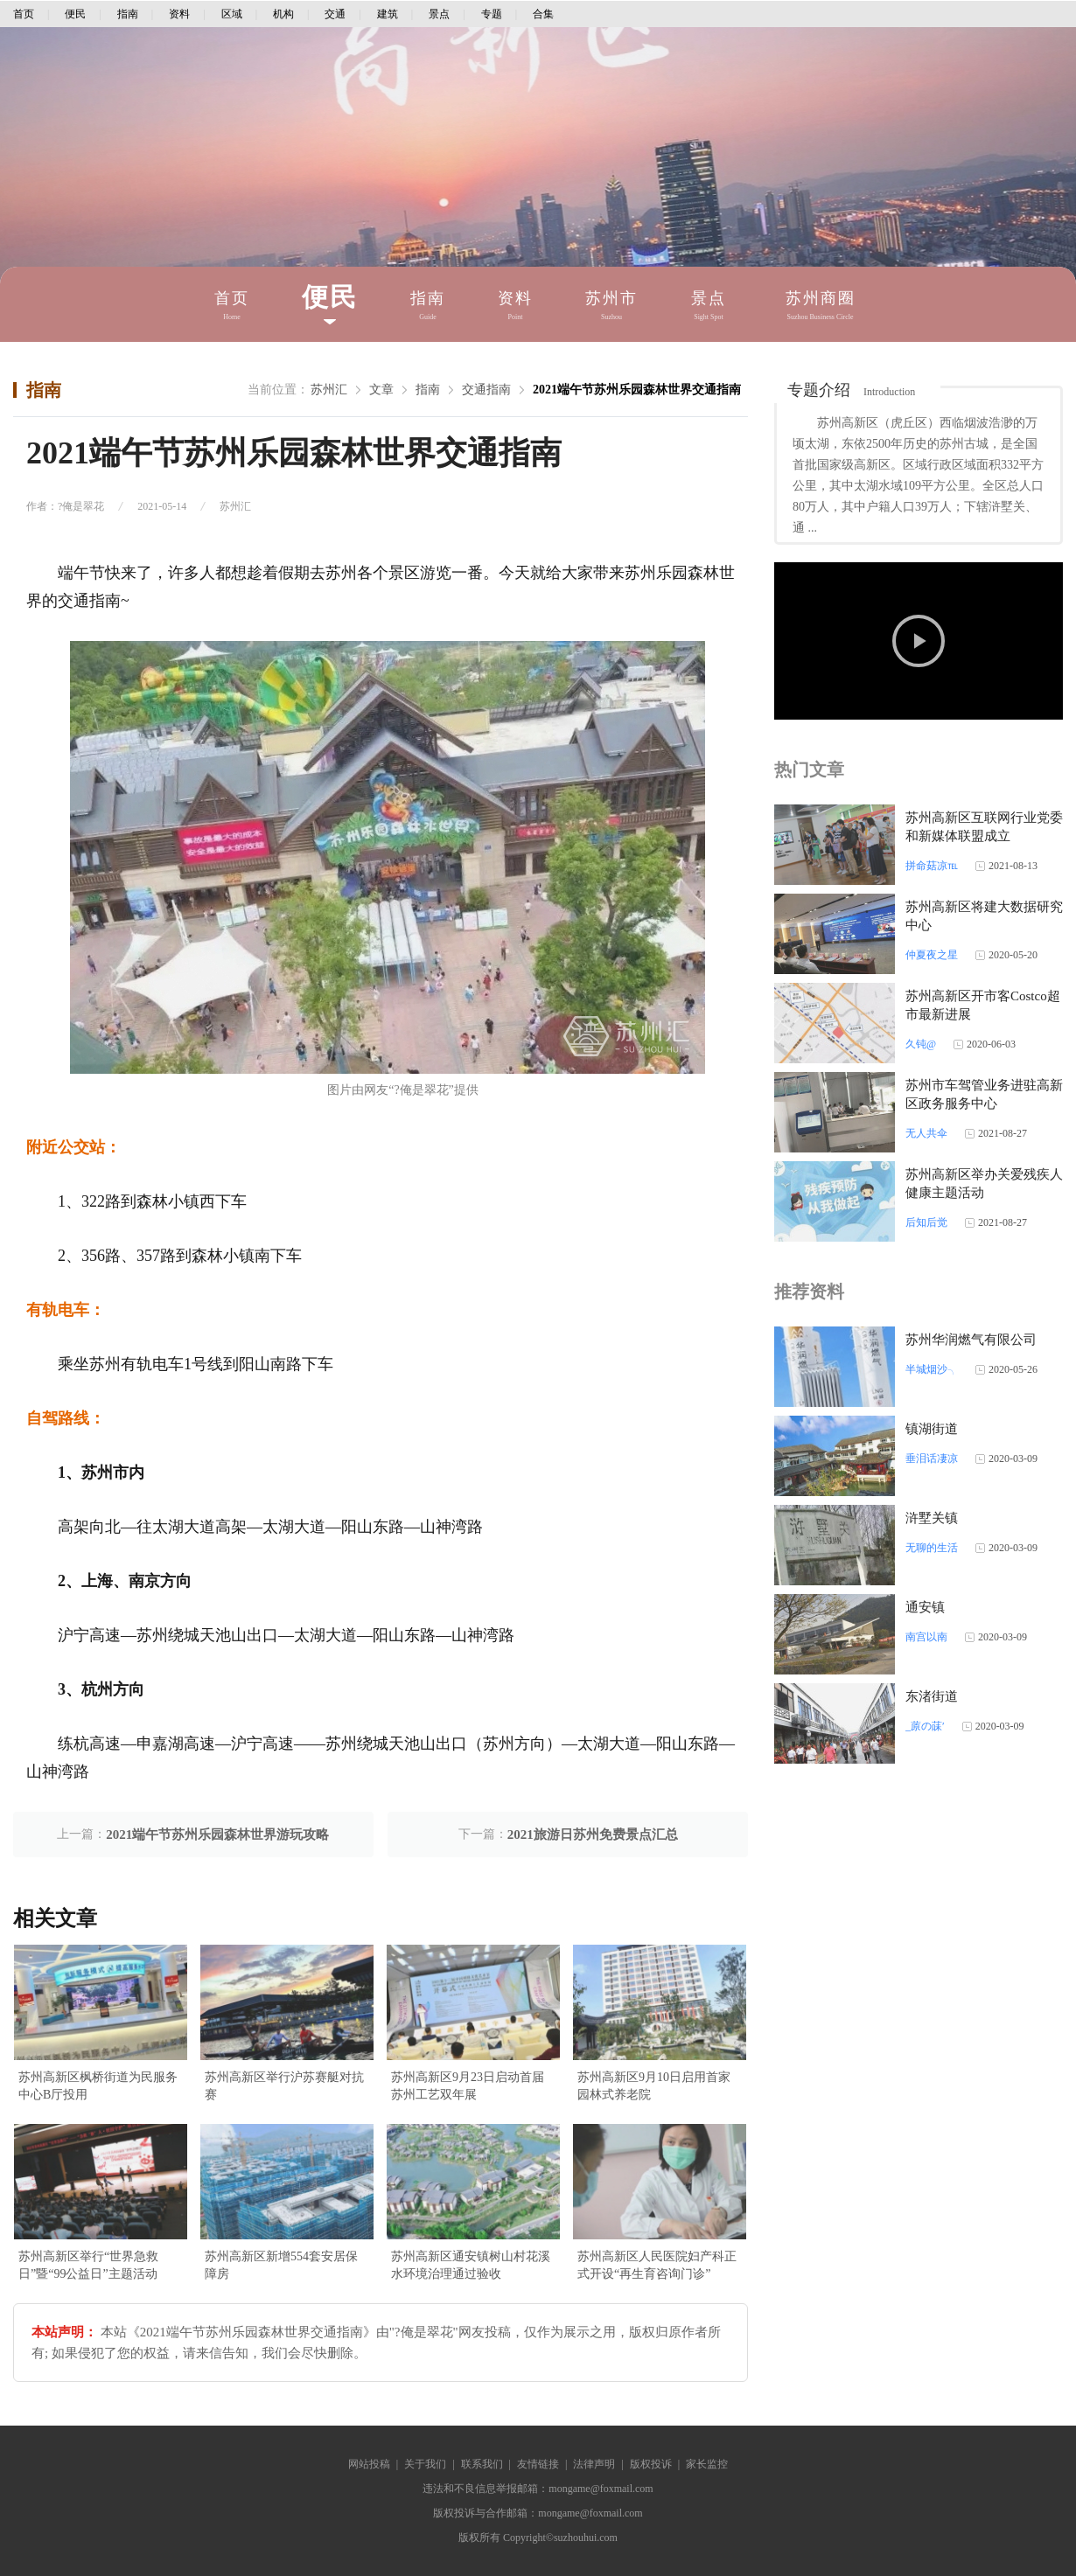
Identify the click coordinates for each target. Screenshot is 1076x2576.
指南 (127, 14)
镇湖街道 (931, 1429)
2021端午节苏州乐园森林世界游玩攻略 (217, 1834)
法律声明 (594, 2464)
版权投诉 (651, 2464)
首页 (23, 14)
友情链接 (538, 2464)
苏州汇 (329, 389)
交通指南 (486, 389)
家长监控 (707, 2464)
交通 (335, 14)
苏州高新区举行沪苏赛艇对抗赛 (284, 2086)
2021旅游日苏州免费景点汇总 (592, 1834)
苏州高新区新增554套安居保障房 (281, 2265)
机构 (283, 14)
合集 (543, 14)
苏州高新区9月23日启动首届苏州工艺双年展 (467, 2086)
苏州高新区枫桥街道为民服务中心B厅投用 (98, 2086)
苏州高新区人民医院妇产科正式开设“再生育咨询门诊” (657, 2265)
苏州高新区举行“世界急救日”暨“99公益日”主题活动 (88, 2265)
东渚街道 (931, 1696)
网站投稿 (369, 2464)
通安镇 (925, 1607)
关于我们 (425, 2464)
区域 (231, 14)
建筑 (387, 14)
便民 (75, 14)
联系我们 (482, 2464)
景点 (439, 14)
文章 (381, 389)
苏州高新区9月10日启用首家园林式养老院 (653, 2086)
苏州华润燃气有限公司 (971, 1340)
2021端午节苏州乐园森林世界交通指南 (637, 389)
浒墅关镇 (931, 1518)
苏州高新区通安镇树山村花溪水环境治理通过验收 (470, 2265)
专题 (491, 14)
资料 (179, 14)
